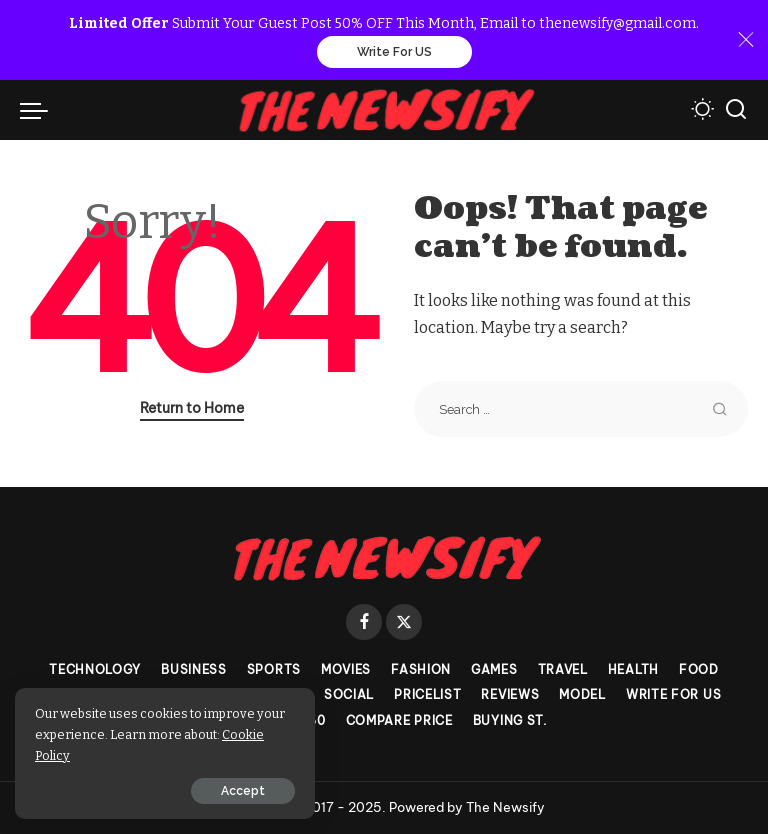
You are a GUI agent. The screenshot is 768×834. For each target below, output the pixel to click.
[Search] (736, 110)
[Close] (746, 40)
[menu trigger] (39, 110)
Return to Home (192, 408)
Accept (243, 791)
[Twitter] (404, 622)
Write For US (394, 52)
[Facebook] (364, 622)
